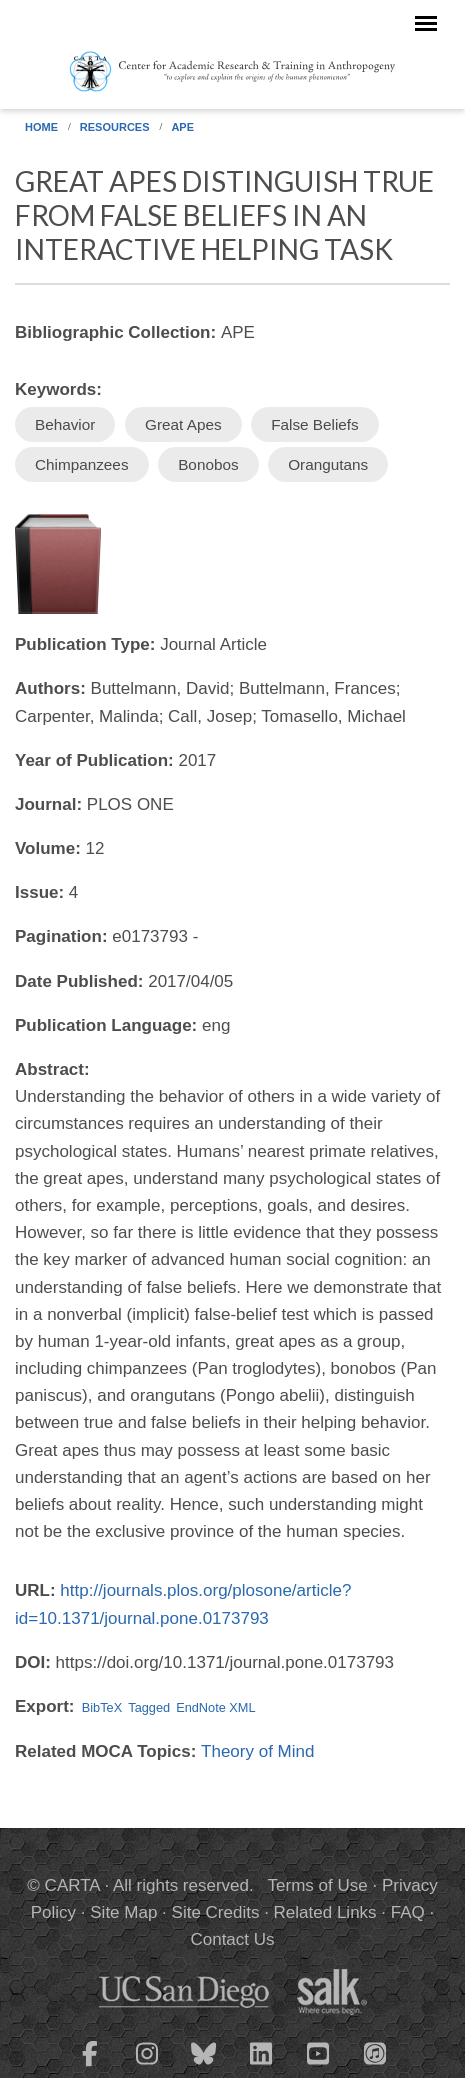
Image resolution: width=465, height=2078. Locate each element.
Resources (115, 127)
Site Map (123, 1912)
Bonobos (208, 464)
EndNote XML (215, 1707)
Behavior (65, 424)
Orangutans (328, 464)
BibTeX (102, 1707)
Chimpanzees (82, 464)
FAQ (408, 1912)
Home (41, 127)
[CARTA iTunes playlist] (375, 2052)
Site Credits (216, 1912)
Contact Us (232, 1939)
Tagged (149, 1707)
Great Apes (183, 424)
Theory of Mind (257, 1751)
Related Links (325, 1912)
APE (182, 127)
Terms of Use (318, 1885)
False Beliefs (315, 424)
